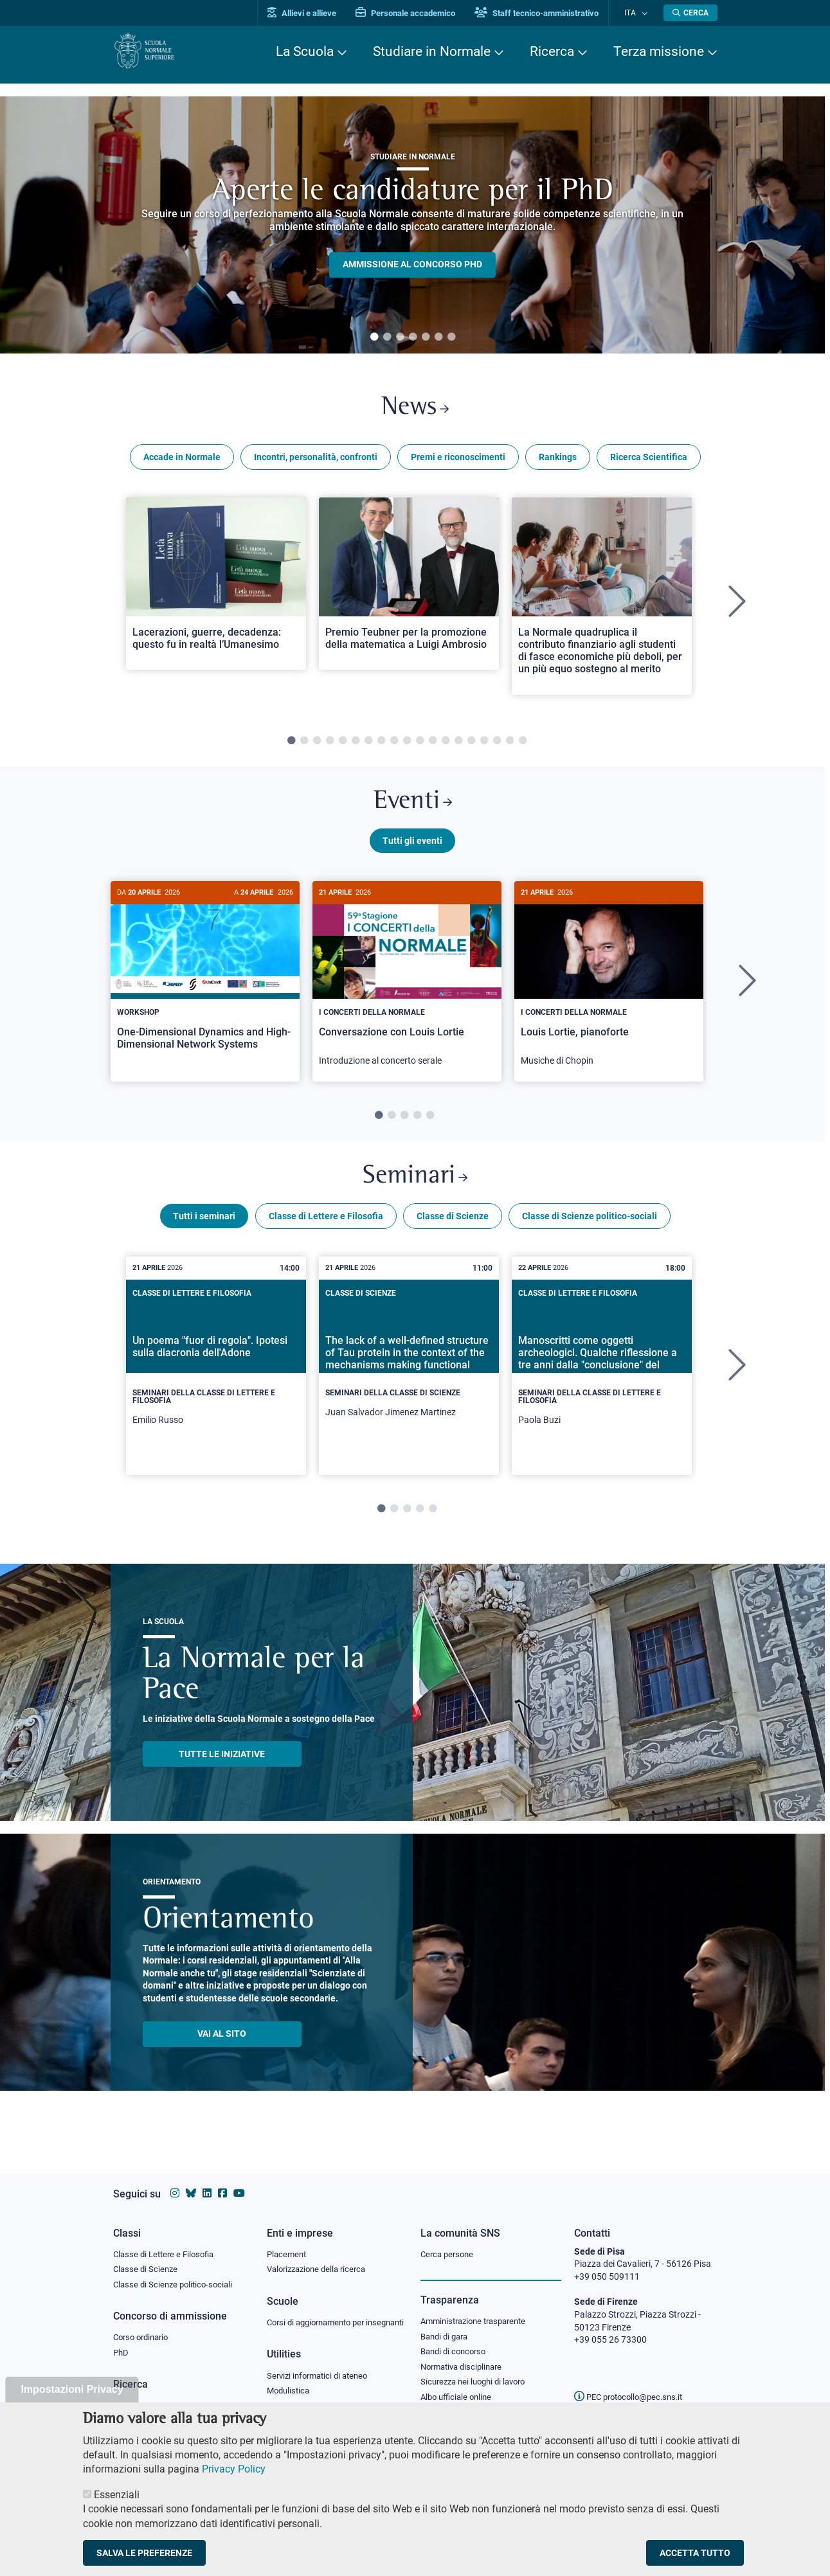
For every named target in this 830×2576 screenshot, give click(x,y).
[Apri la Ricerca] (690, 12)
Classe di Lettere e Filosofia (326, 1231)
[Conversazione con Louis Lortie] (406, 990)
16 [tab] (484, 745)
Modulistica (290, 2393)
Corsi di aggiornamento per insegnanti (321, 2317)
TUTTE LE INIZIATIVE (222, 1769)
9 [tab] (394, 745)
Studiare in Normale (432, 51)
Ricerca (552, 51)
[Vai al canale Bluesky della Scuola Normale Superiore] (191, 2181)
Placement (288, 2242)
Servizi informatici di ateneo (321, 2378)
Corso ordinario (144, 2327)
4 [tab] (412, 337)
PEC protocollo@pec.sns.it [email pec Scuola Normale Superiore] (633, 2384)
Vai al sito (221, 2048)
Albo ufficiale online (458, 2389)
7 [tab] (451, 337)
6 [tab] (438, 337)
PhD (121, 2343)
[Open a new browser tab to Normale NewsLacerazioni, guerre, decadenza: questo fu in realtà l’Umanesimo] (216, 588)
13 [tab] (445, 745)
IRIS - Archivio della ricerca (165, 2397)
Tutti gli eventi (412, 850)
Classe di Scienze (453, 1231)
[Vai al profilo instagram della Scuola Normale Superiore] (174, 2181)
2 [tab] (387, 337)
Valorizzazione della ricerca (321, 2258)
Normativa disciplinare (465, 2357)
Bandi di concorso (456, 2341)
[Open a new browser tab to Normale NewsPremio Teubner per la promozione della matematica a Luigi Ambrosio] (409, 588)
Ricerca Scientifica (648, 461)
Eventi (413, 808)
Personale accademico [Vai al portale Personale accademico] (417, 13)
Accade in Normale (182, 461)
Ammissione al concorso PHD (412, 265)
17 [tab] (497, 745)
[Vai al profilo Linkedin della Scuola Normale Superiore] (207, 2181)
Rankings (558, 461)
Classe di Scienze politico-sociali (589, 1231)
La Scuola (305, 51)
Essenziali (117, 2495)
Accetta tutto (695, 2553)
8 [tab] (381, 745)
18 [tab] (509, 745)
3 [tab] (399, 337)
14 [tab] (458, 745)
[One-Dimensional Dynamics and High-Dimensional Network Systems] (205, 985)
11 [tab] (419, 745)
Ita (636, 12)
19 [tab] (522, 745)
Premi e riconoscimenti (458, 461)
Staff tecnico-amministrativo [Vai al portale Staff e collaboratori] (549, 13)
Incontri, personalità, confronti (315, 461)
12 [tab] (432, 745)
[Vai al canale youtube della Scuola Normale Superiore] (239, 2181)
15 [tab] (471, 745)
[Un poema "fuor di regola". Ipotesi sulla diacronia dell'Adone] (216, 1380)
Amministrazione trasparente (478, 2310)
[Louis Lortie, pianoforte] (608, 990)
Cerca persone (449, 2242)
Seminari (415, 1189)
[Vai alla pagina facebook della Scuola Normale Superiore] (222, 2181)
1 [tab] (374, 337)
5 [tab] (425, 337)
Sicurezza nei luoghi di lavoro (477, 2373)
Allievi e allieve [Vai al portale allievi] (314, 13)
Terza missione (658, 51)
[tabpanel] (412, 224)
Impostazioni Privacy (72, 2389)
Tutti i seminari (204, 1231)
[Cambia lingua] (646, 12)
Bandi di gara (446, 2325)
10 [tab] (407, 745)
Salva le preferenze (144, 2553)
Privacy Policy (234, 2469)
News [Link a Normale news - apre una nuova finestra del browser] (415, 410)
